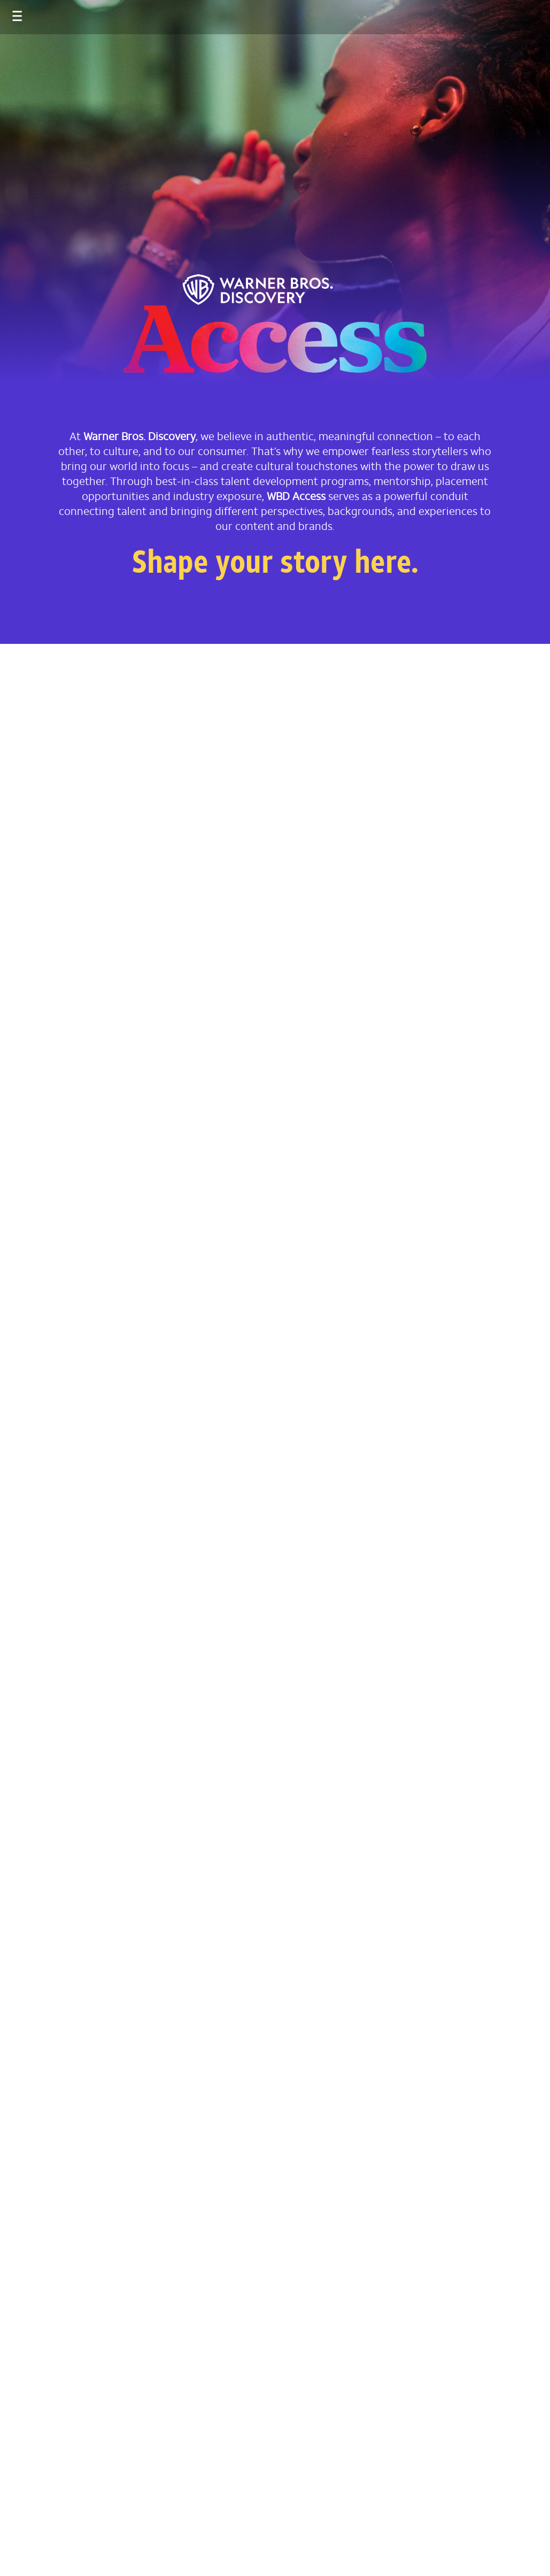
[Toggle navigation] (7, 10)
